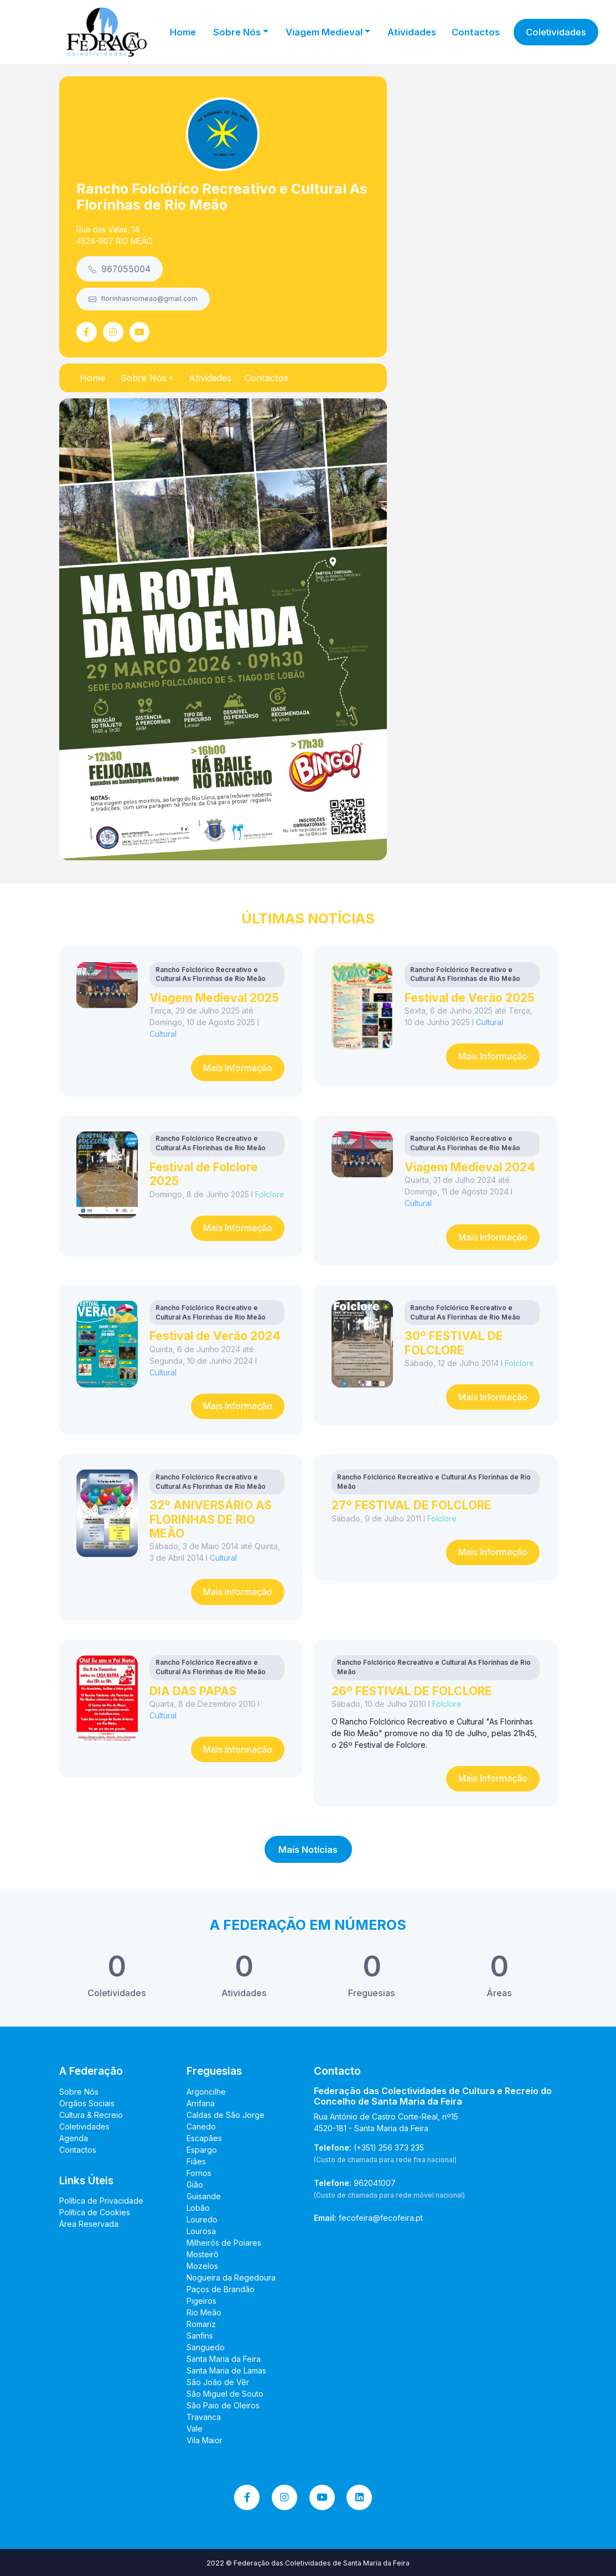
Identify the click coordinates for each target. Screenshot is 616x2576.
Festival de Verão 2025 (470, 997)
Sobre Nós (79, 2091)
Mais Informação (237, 1068)
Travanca (204, 2417)
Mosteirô (203, 2254)
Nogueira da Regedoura (231, 2277)
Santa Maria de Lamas (226, 2370)
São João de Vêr (218, 2382)
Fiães (196, 2161)
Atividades (411, 32)
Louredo (202, 2219)
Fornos (199, 2173)
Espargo (202, 2149)
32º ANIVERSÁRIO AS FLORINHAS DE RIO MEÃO (210, 1519)
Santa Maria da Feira (224, 2359)
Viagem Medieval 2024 (470, 1167)
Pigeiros (201, 2300)
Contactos (476, 32)
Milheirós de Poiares (224, 2242)
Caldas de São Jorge (226, 2115)
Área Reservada (88, 2224)
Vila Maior (204, 2440)
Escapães (204, 2138)
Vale (195, 2428)
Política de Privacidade (101, 2200)
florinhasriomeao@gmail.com (143, 298)
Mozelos (202, 2266)
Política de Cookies (94, 2212)
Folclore (269, 1194)
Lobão (198, 2208)
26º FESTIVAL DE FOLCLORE (412, 1691)
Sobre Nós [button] (237, 32)
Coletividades (556, 32)
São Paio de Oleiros (223, 2405)
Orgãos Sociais (87, 2103)
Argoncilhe (206, 2091)
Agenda (73, 2138)
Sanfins (200, 2335)
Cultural (163, 1033)
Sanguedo (206, 2347)
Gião (195, 2184)
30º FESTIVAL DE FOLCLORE (454, 1342)
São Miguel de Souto (225, 2393)
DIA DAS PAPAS (192, 1691)
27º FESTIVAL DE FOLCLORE (411, 1505)
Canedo (201, 2126)
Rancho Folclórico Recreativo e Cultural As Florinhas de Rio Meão (221, 197)
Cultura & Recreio (91, 2115)
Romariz (201, 2324)
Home (183, 32)
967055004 (120, 269)
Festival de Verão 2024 (215, 1335)
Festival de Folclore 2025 (203, 1174)
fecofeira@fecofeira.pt (381, 2217)
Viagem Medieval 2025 (214, 997)
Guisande (204, 2196)
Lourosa (201, 2231)
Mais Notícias (308, 1849)
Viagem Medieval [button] (324, 32)
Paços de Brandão (221, 2289)
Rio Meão (204, 2312)
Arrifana (201, 2103)
